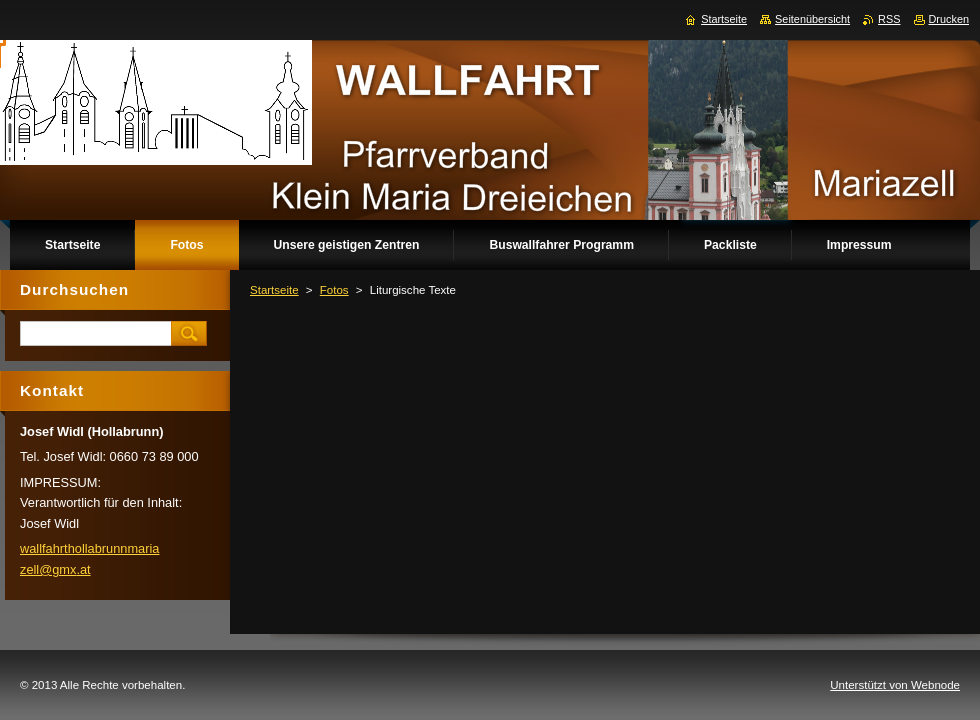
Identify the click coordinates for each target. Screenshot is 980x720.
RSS (889, 19)
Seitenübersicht (812, 19)
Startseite (274, 290)
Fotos (334, 290)
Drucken (949, 19)
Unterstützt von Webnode (895, 685)
